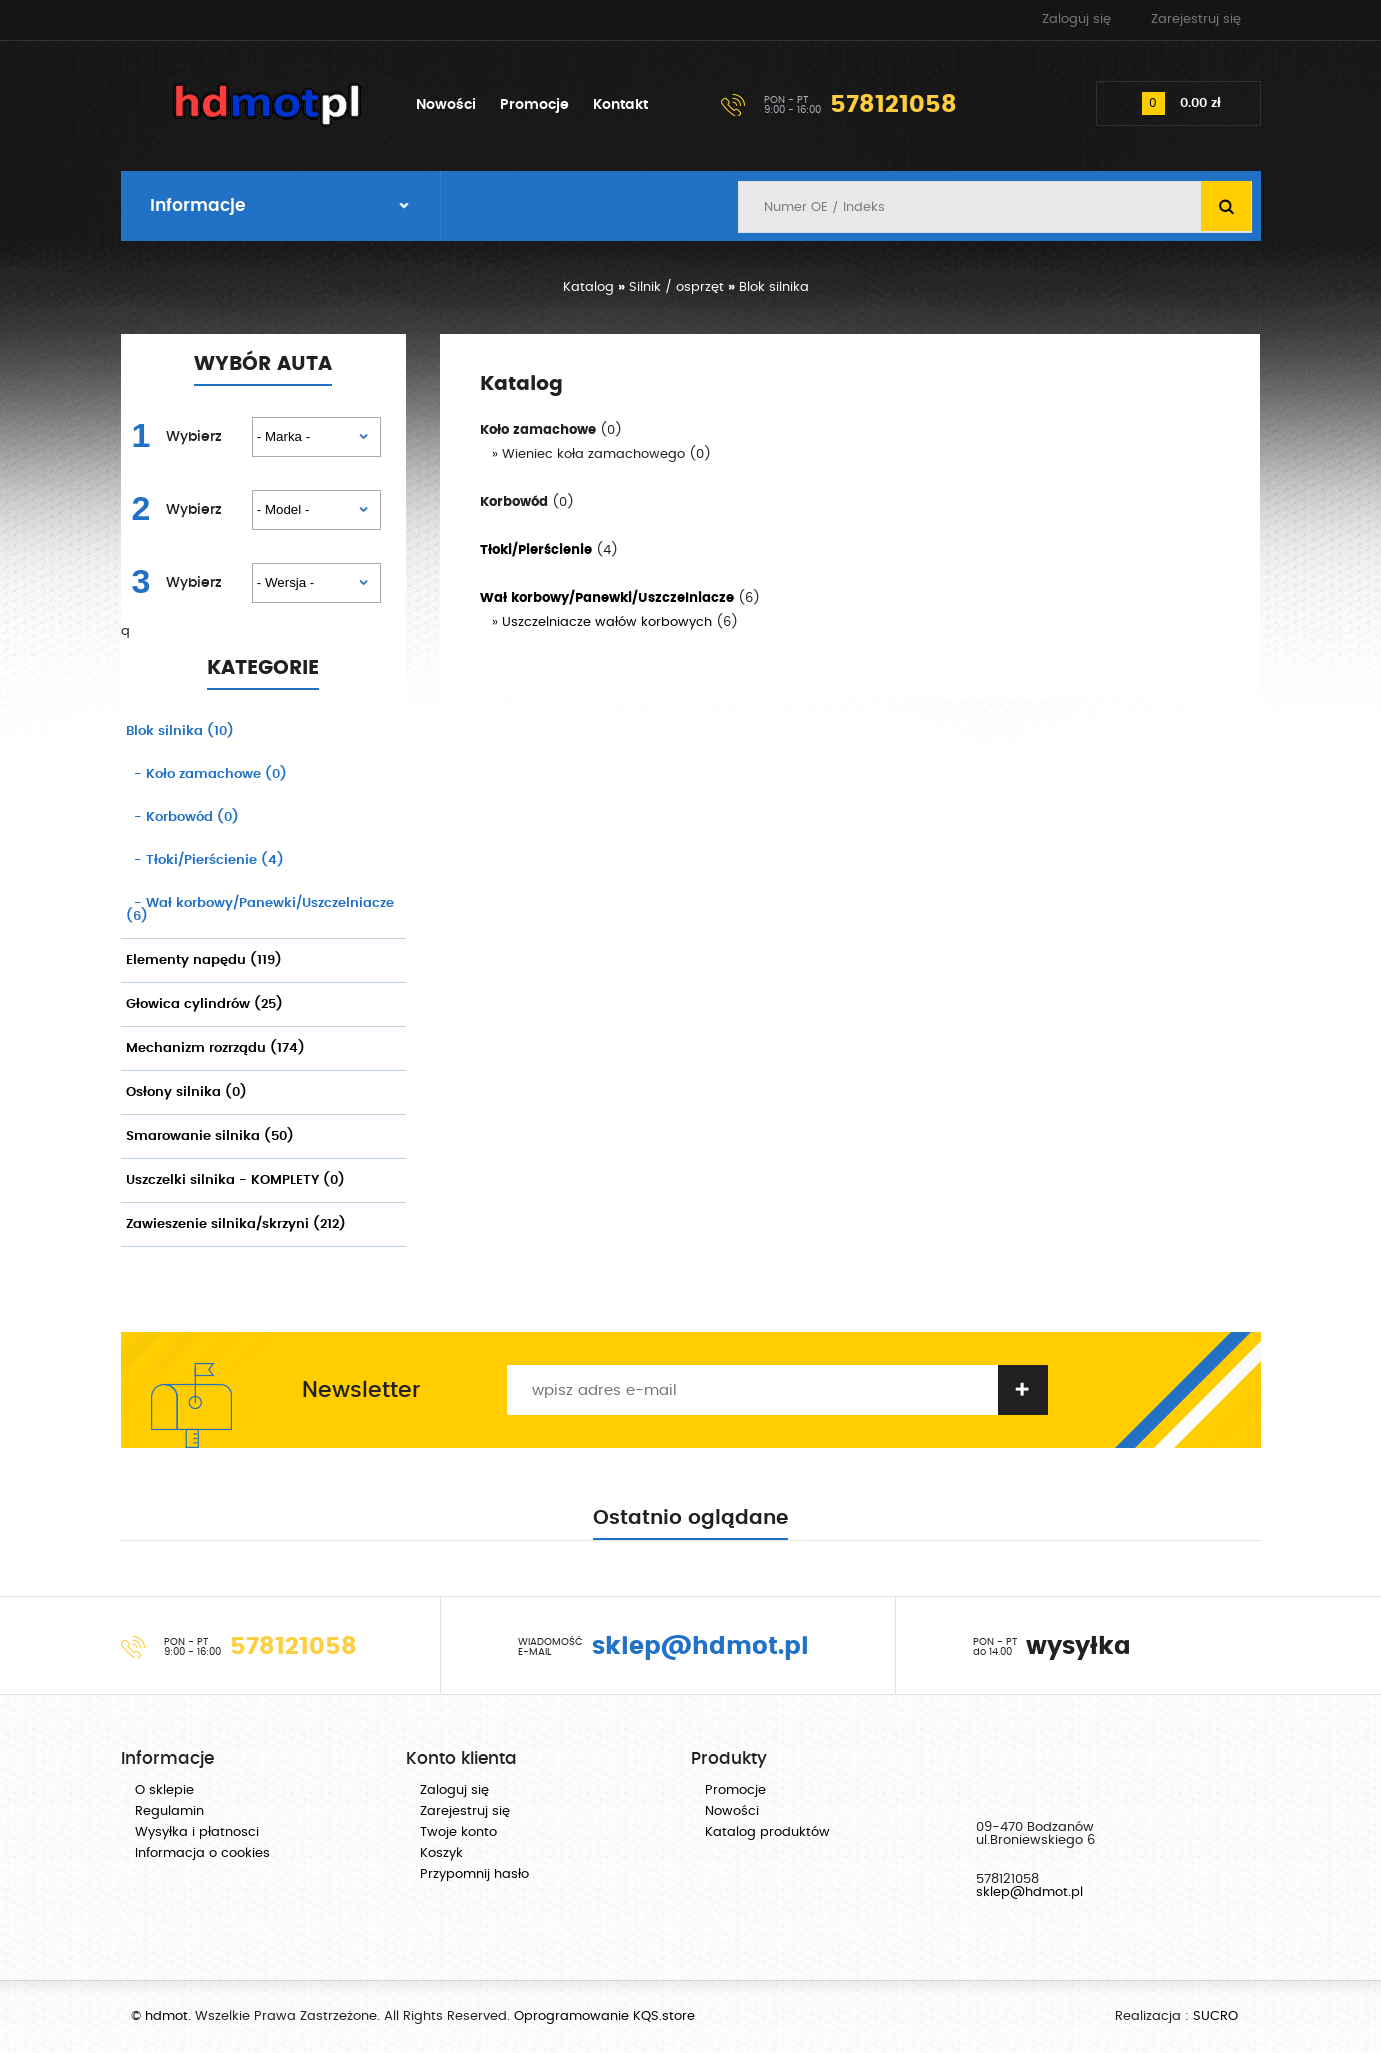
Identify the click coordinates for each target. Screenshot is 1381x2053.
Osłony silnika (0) (186, 1092)
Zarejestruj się (1196, 19)
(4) (205, 860)
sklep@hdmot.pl (1029, 1892)
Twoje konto (458, 1832)
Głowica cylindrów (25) (204, 1004)
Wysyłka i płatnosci (197, 1832)
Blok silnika (774, 287)
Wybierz (194, 437)
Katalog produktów (767, 1832)
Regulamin (169, 1811)
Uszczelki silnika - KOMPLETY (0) (235, 1180)
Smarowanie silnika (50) (210, 1136)
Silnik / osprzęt (676, 287)
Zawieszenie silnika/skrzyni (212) (236, 1224)
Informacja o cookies (202, 1853)
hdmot (268, 105)
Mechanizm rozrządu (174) (215, 1048)
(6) (260, 910)
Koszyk (441, 1853)
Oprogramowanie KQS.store (604, 2016)
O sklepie (164, 1790)
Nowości (446, 105)
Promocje (534, 105)
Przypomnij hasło (474, 1874)
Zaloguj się (1076, 19)
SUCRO (1215, 2016)
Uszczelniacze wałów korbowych (607, 622)
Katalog (588, 287)
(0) (206, 774)
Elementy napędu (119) (204, 960)
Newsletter (361, 1390)
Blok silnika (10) (180, 731)
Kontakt (620, 105)
